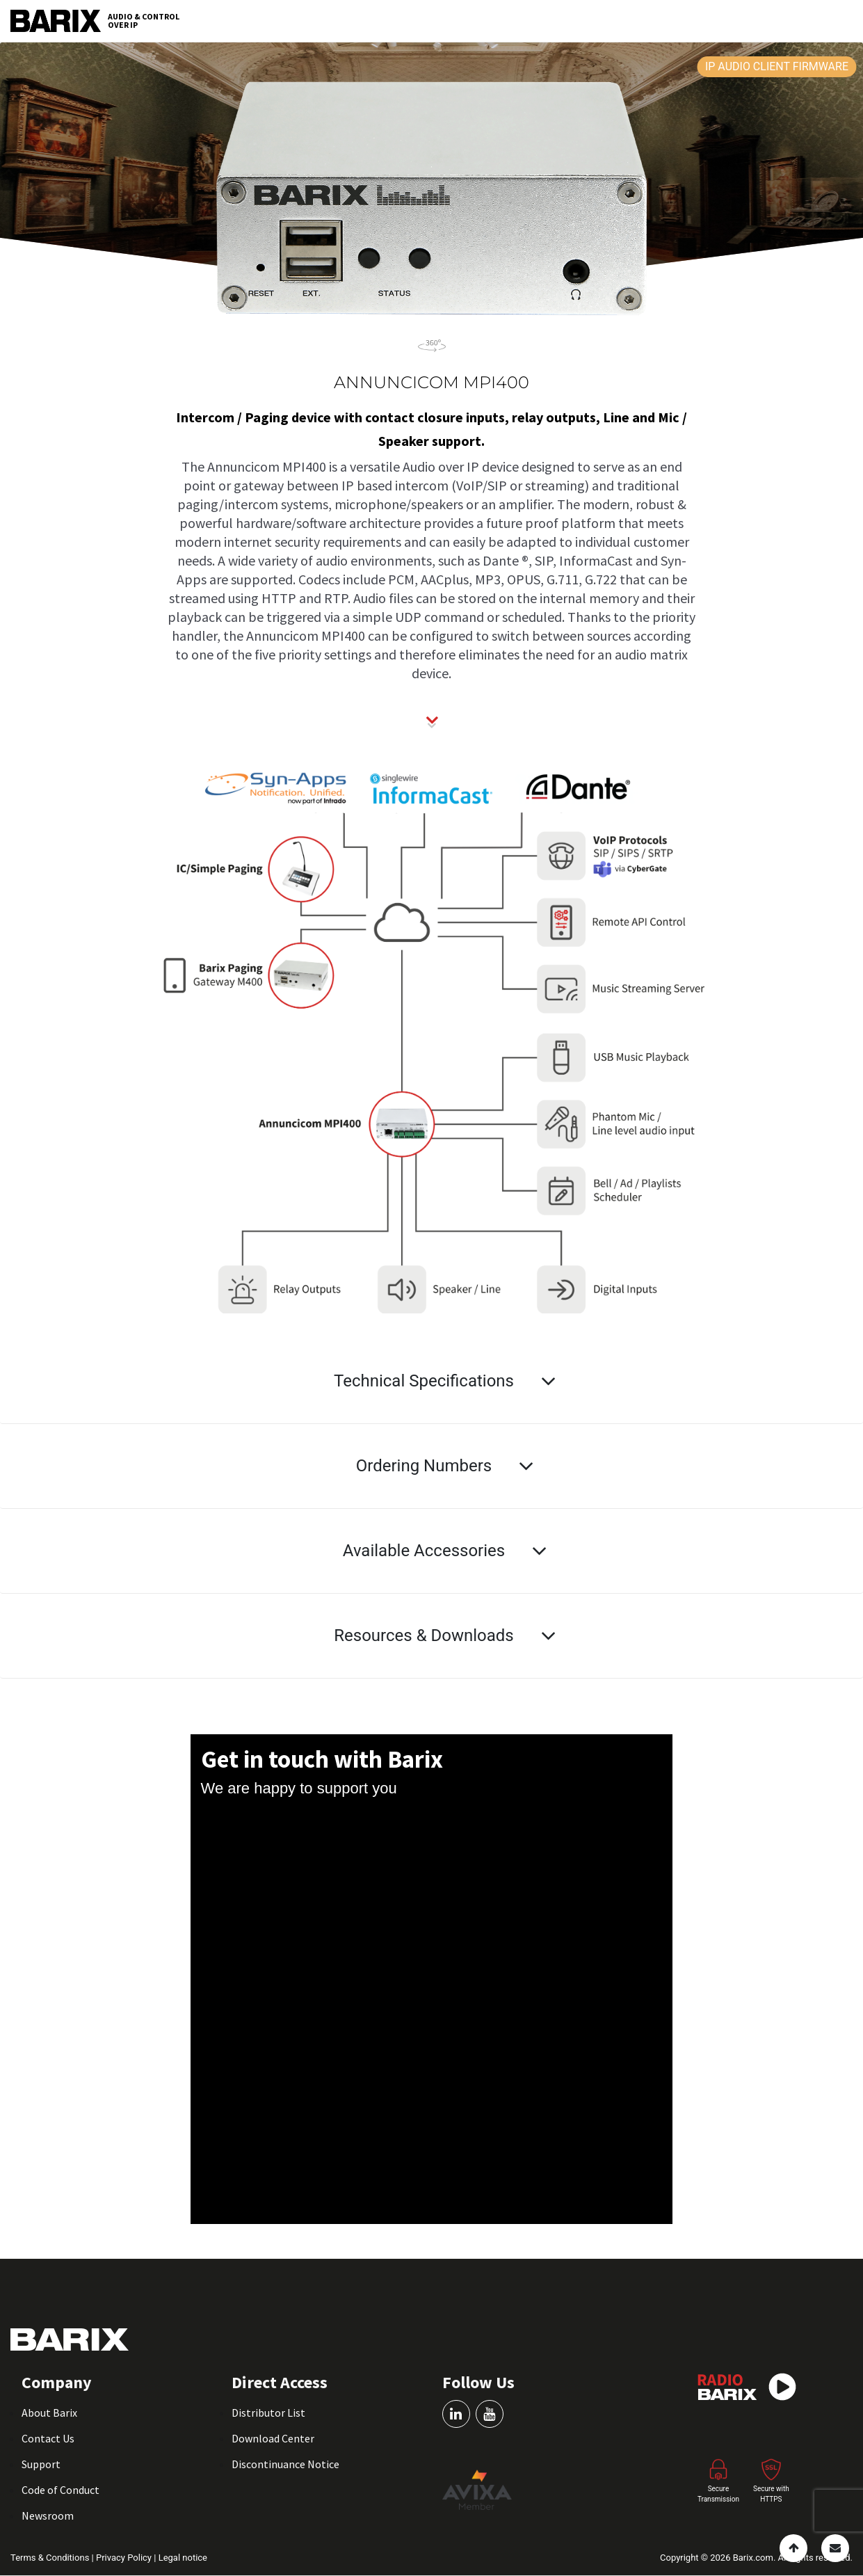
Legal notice (183, 2557)
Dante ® (506, 560)
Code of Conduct (60, 2490)
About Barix (49, 2412)
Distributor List (268, 2412)
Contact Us (48, 2438)
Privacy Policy (125, 2557)
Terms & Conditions (51, 2557)
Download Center (273, 2438)
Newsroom (48, 2515)
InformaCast (596, 560)
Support (41, 2464)
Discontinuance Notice (285, 2464)
